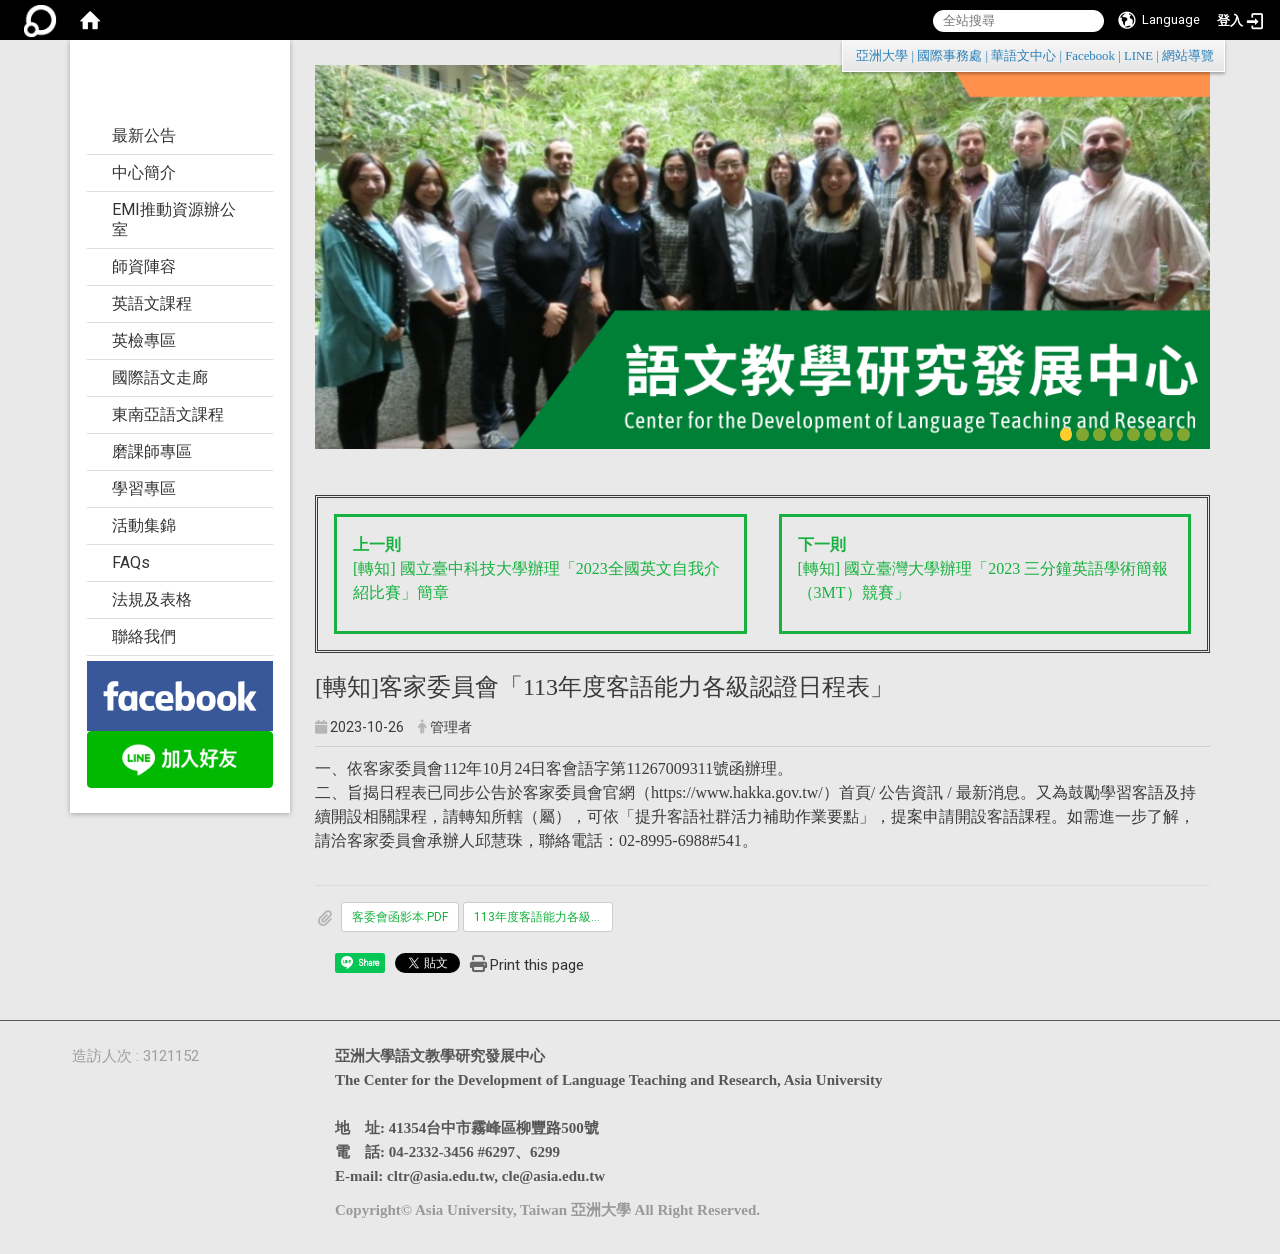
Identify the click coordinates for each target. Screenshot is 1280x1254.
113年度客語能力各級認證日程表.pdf (543, 917)
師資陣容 (144, 266)
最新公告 (144, 135)
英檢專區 (144, 340)
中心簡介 (144, 172)
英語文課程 (152, 303)
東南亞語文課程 (168, 414)
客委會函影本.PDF (400, 917)
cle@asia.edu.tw (553, 1176)
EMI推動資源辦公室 (174, 219)
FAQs (131, 562)
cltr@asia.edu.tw (440, 1176)
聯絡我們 (144, 636)
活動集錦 (144, 525)
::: (1203, 55)
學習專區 (144, 488)
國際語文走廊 (160, 377)
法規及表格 (152, 599)
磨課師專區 (152, 451)
